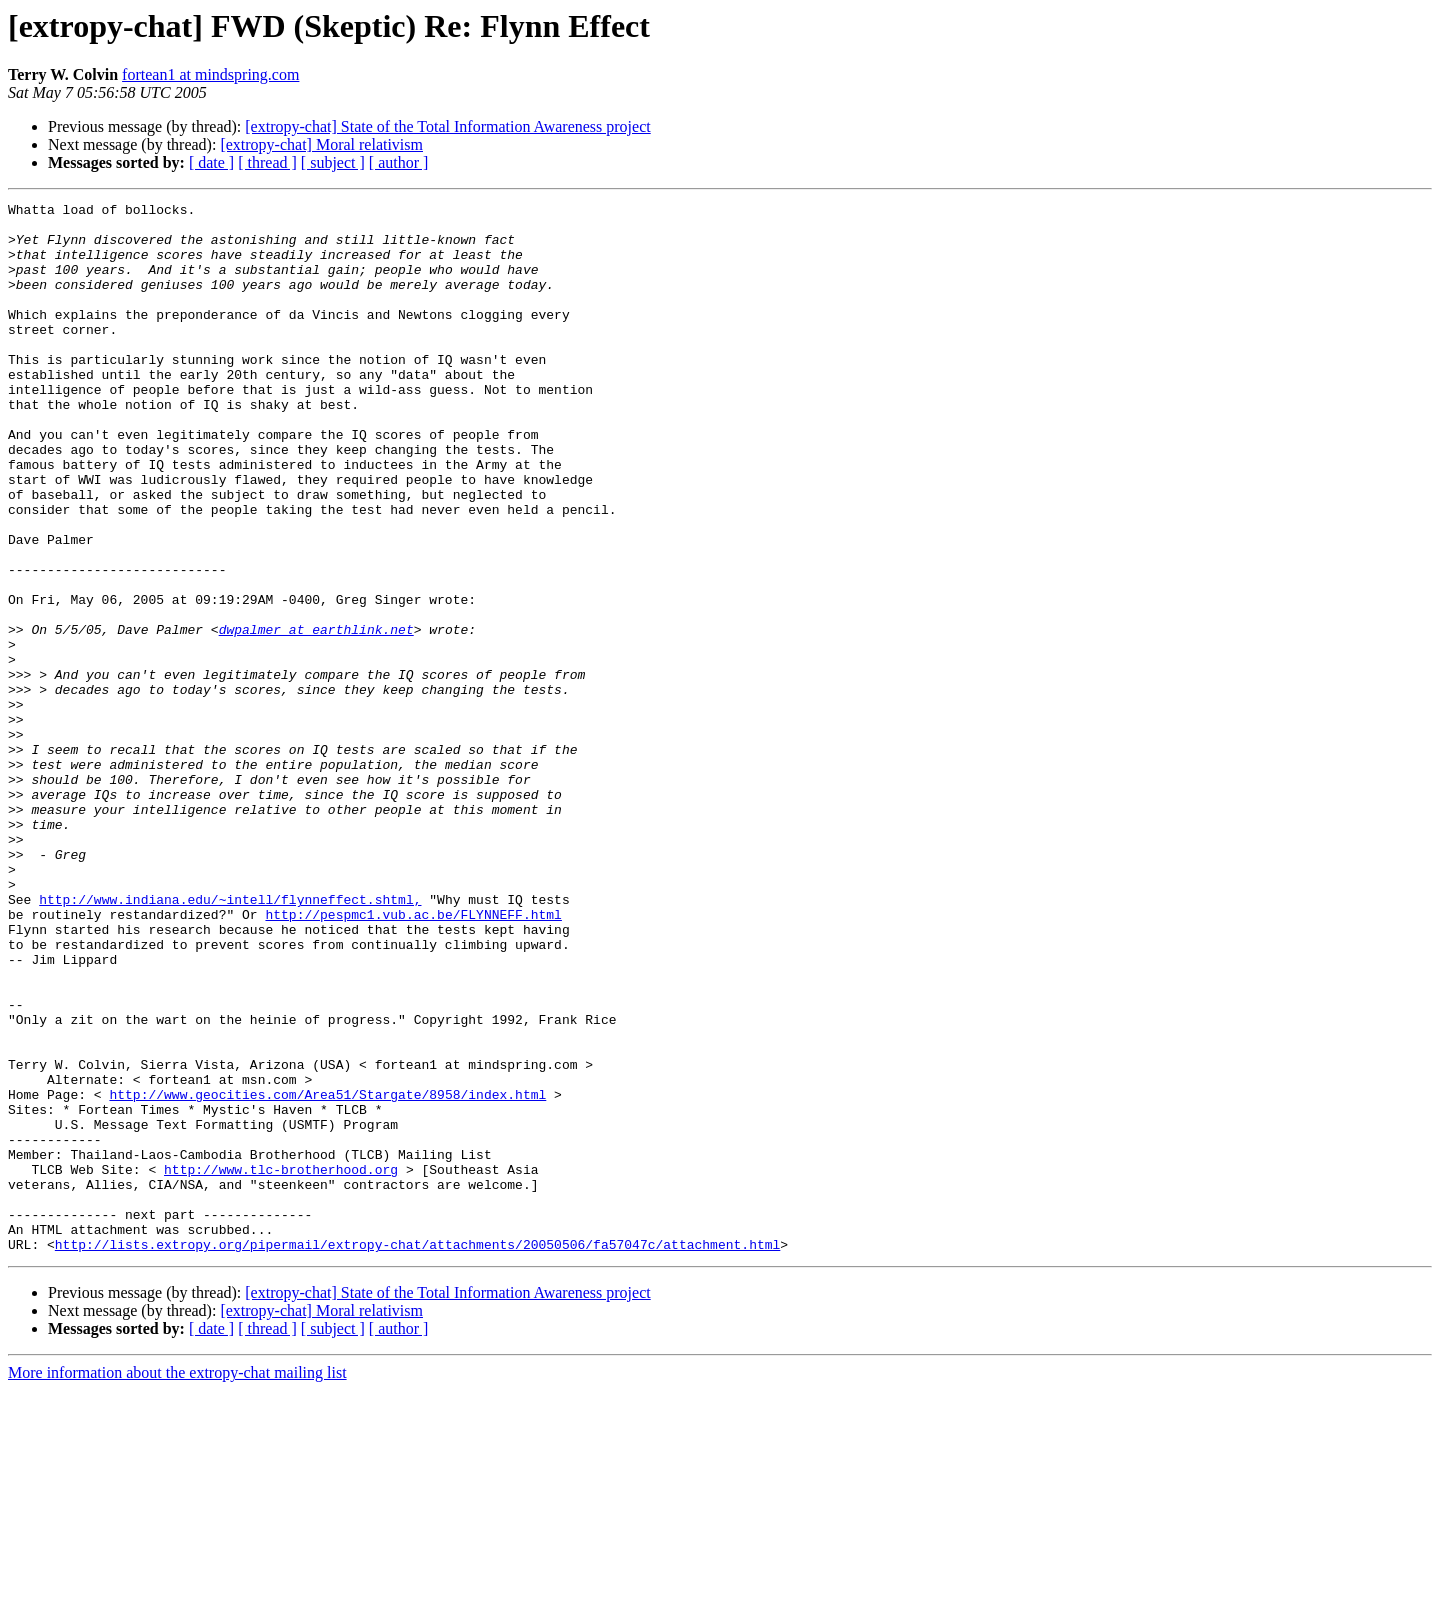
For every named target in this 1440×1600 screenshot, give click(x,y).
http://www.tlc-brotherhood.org (281, 1364)
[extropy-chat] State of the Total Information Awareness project (447, 126)
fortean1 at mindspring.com (210, 74)
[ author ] (399, 162)
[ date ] (211, 162)
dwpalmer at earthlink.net (316, 716)
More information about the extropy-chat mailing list (177, 1582)
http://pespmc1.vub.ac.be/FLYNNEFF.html (413, 1058)
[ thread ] (267, 162)
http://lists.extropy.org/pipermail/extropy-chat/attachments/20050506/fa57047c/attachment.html (417, 1454)
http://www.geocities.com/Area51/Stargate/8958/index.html (327, 1274)
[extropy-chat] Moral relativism (321, 144)
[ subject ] (333, 162)
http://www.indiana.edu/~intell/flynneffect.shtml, (230, 1040)
